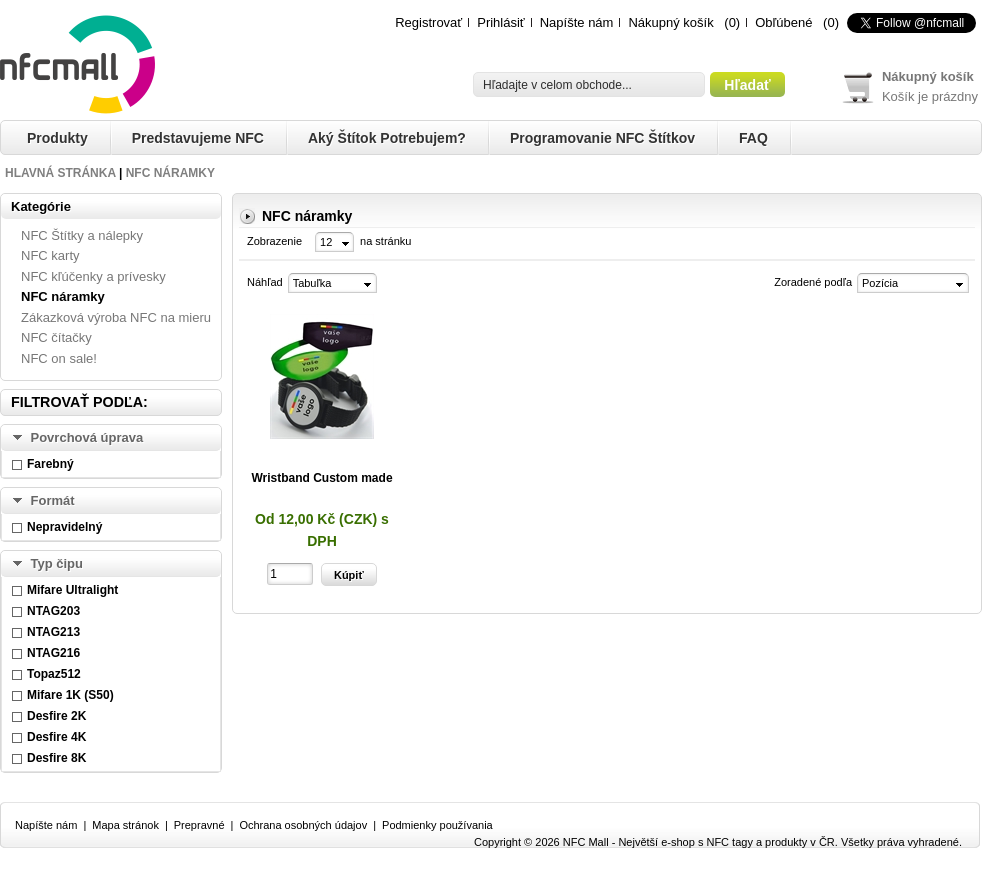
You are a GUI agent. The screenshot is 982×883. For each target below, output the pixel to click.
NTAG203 (53, 611)
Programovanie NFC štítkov (602, 138)
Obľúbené (783, 22)
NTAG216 (53, 653)
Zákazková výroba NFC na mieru (116, 317)
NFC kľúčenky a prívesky (93, 276)
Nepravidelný (64, 527)
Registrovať (428, 22)
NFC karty (50, 255)
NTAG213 (53, 632)
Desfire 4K (56, 737)
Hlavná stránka (60, 173)
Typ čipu (57, 563)
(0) (732, 22)
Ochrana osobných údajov (303, 825)
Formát (53, 500)
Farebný (50, 464)
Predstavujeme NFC (198, 138)
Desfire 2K (56, 716)
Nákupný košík (670, 22)
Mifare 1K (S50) (70, 695)
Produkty (57, 138)
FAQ (753, 138)
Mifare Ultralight (72, 590)
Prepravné (199, 825)
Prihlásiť (501, 22)
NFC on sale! (59, 358)
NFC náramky (170, 173)
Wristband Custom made (321, 478)
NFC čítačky (56, 337)
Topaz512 (54, 674)
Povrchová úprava (87, 437)
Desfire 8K (56, 758)
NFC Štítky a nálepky (82, 235)
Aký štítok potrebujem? (387, 138)
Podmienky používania (437, 825)
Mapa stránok (125, 825)
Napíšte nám (577, 22)
